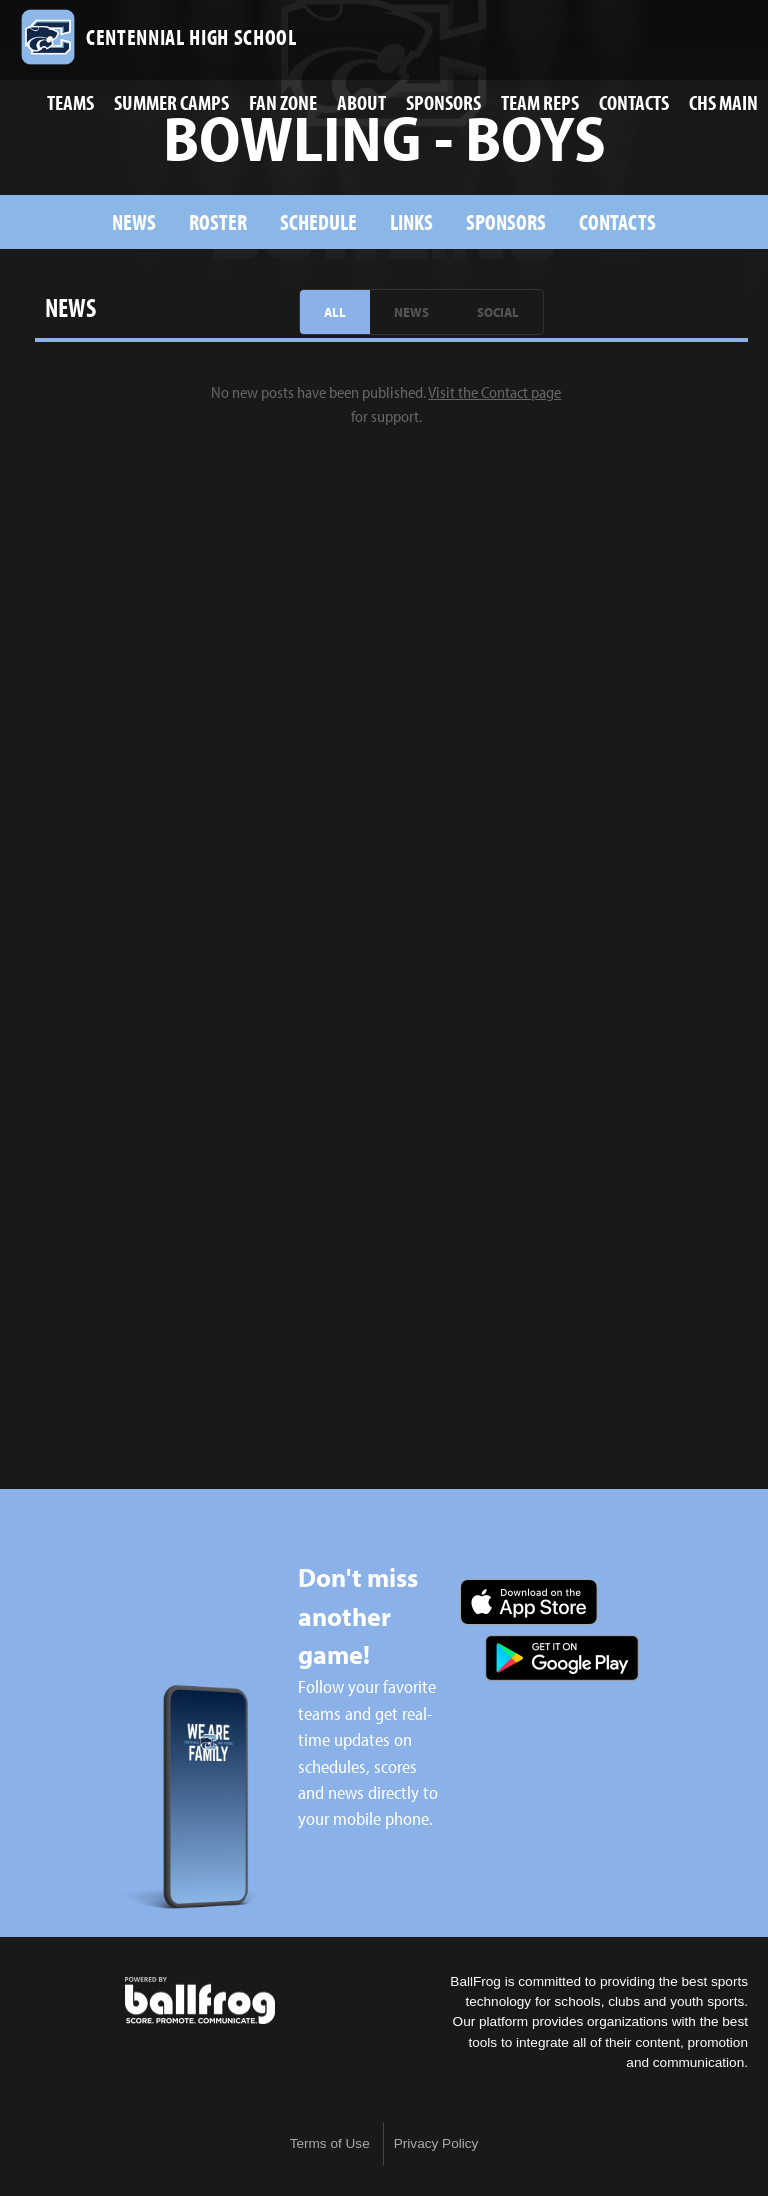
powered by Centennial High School (200, 2001)
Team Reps (540, 102)
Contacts (634, 102)
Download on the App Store (529, 1602)
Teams (70, 102)
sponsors (506, 221)
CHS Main (723, 102)
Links (411, 221)
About (361, 102)
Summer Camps (171, 102)
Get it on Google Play (562, 1658)
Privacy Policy (436, 2143)
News (134, 221)
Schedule (318, 221)
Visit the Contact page (494, 392)
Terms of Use (330, 2143)
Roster (218, 221)
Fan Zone (283, 102)
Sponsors (443, 102)
